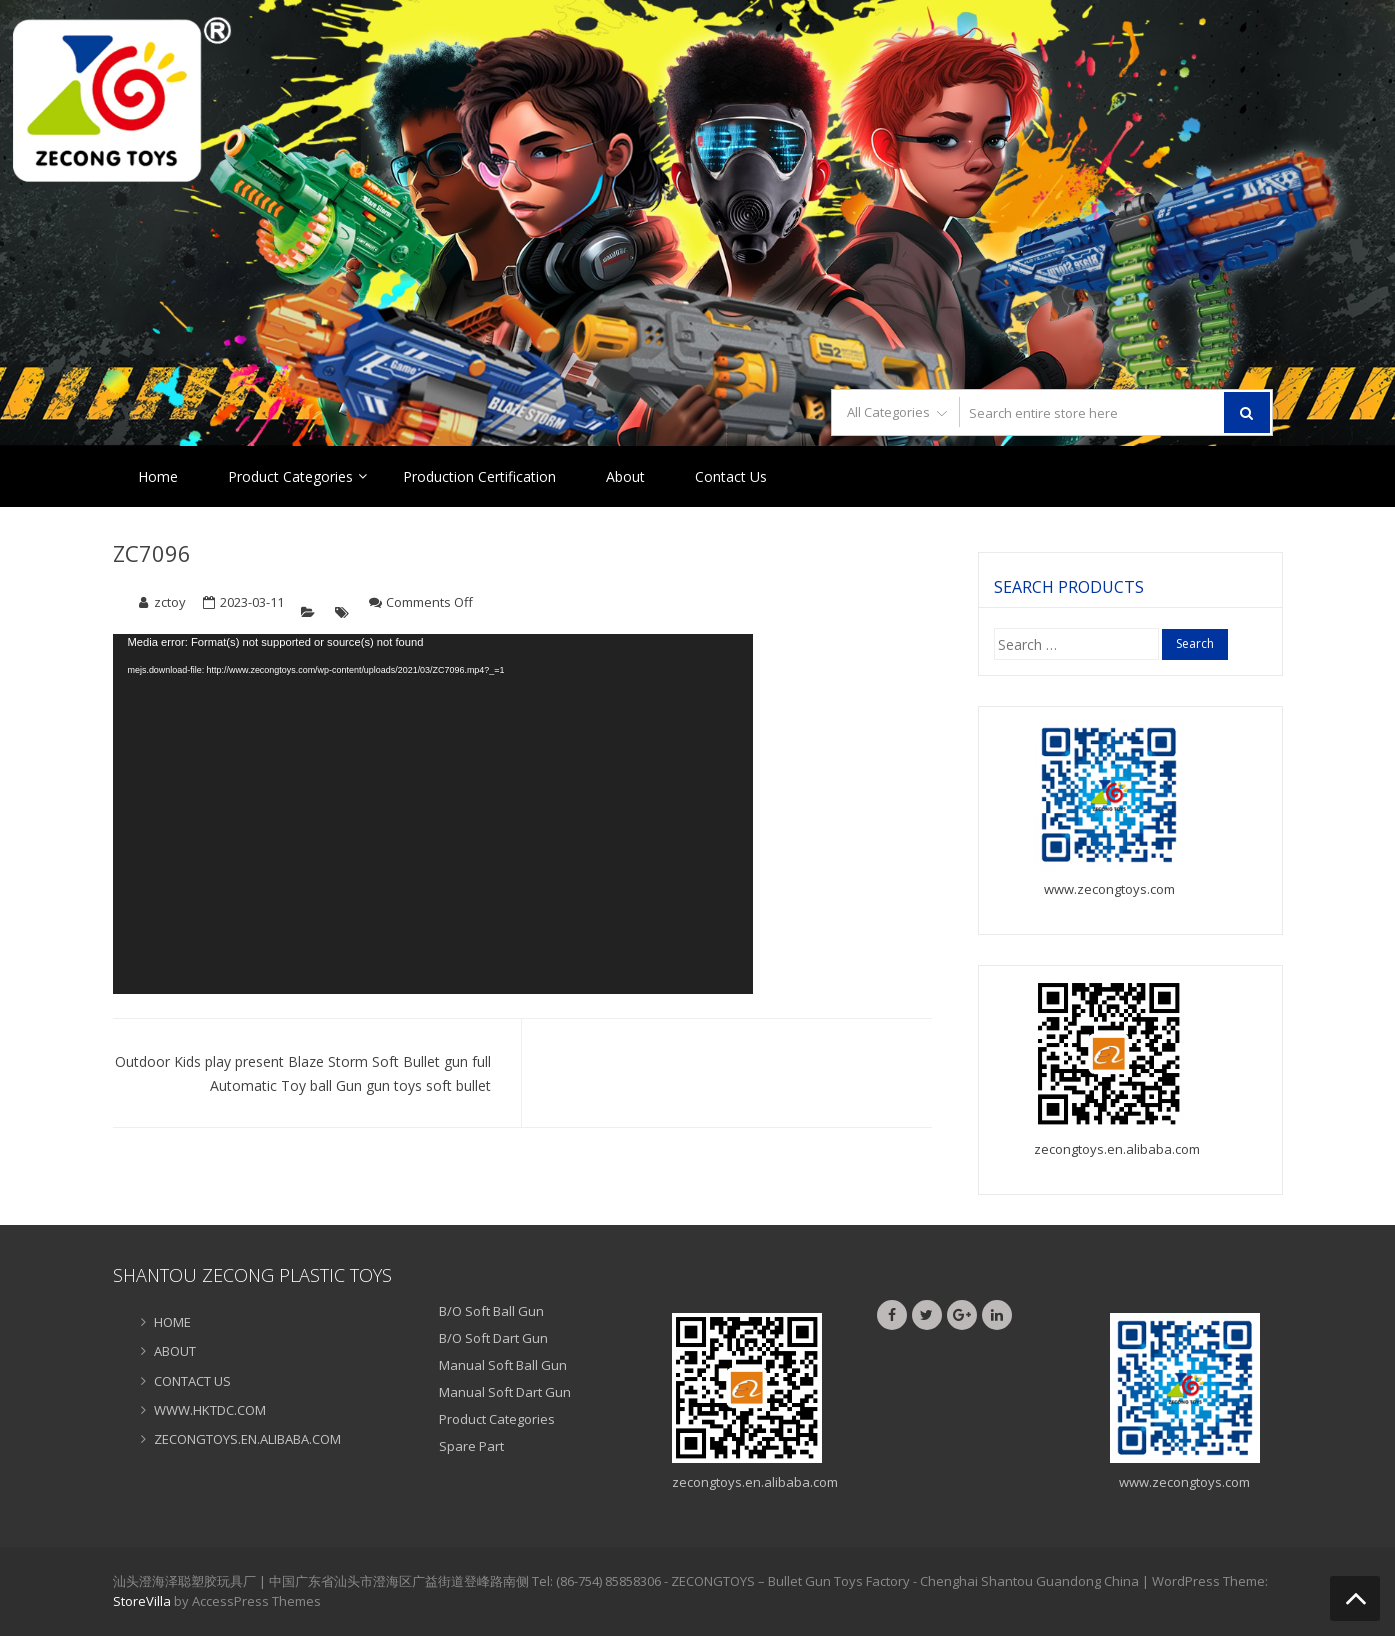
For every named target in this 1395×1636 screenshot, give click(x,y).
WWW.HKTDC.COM (210, 1410)
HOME (172, 1322)
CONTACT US (192, 1381)
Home (158, 476)
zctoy (170, 602)
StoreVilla (142, 1601)
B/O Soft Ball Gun (491, 1311)
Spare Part (471, 1446)
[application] (433, 814)
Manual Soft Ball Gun (503, 1365)
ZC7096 (152, 553)
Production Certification (479, 476)
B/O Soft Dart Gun (493, 1338)
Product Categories (290, 476)
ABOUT (175, 1351)
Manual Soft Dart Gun (505, 1392)
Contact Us (731, 476)
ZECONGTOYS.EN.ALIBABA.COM (247, 1439)
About (625, 476)
